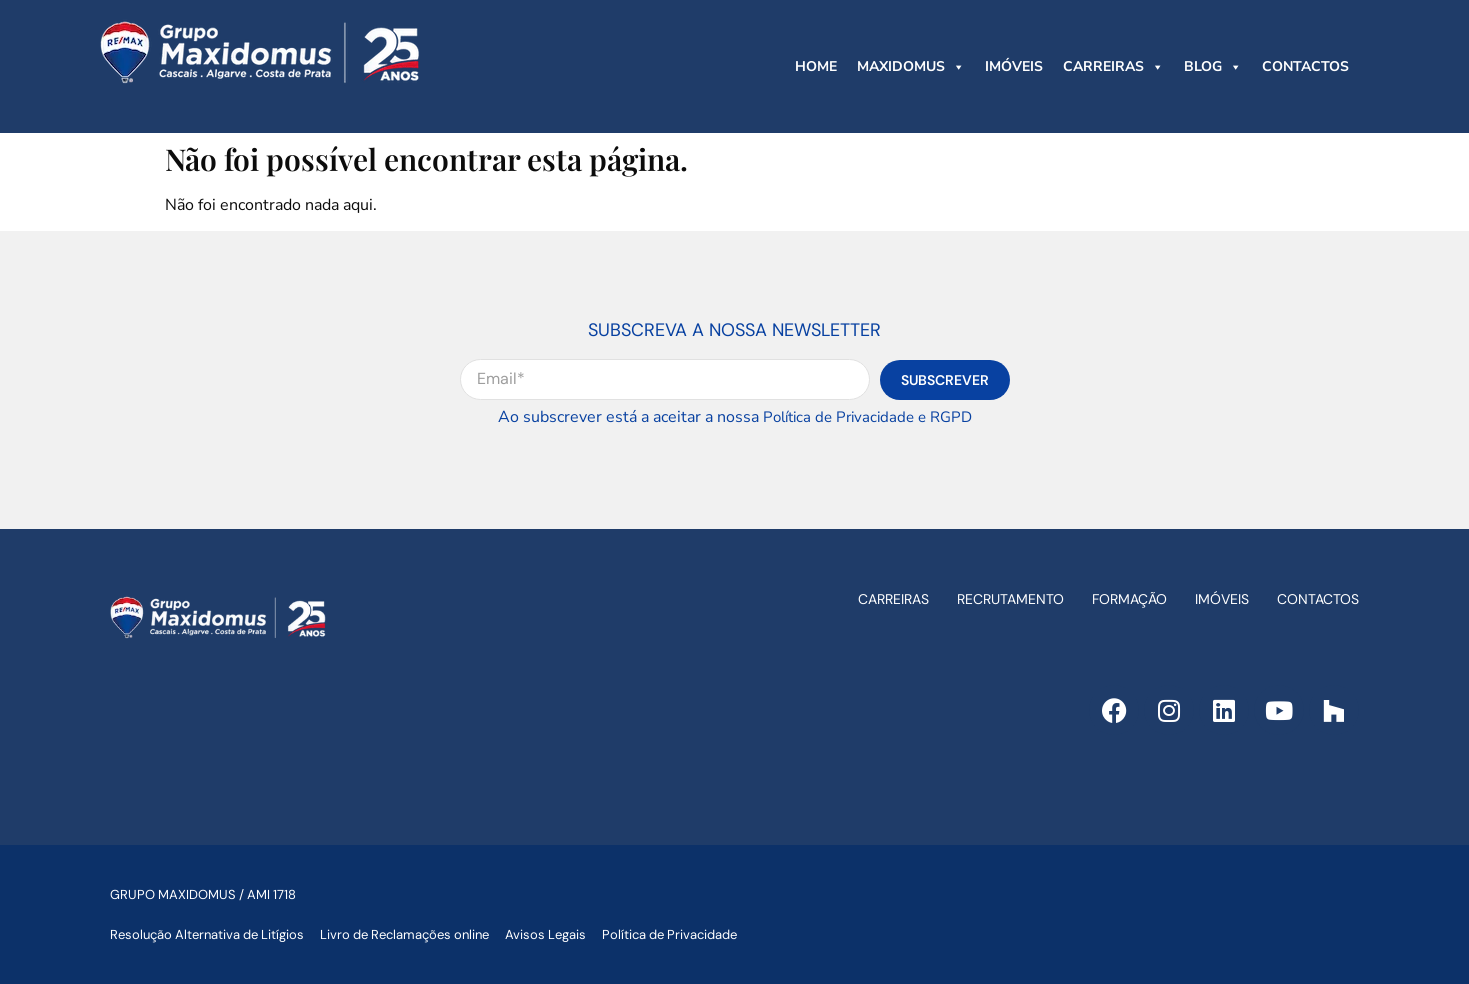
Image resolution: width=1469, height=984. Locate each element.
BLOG (1213, 67)
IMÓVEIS (1014, 66)
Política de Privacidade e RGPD (867, 417)
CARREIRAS (1113, 67)
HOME (816, 66)
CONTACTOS (1305, 66)
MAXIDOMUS (911, 67)
